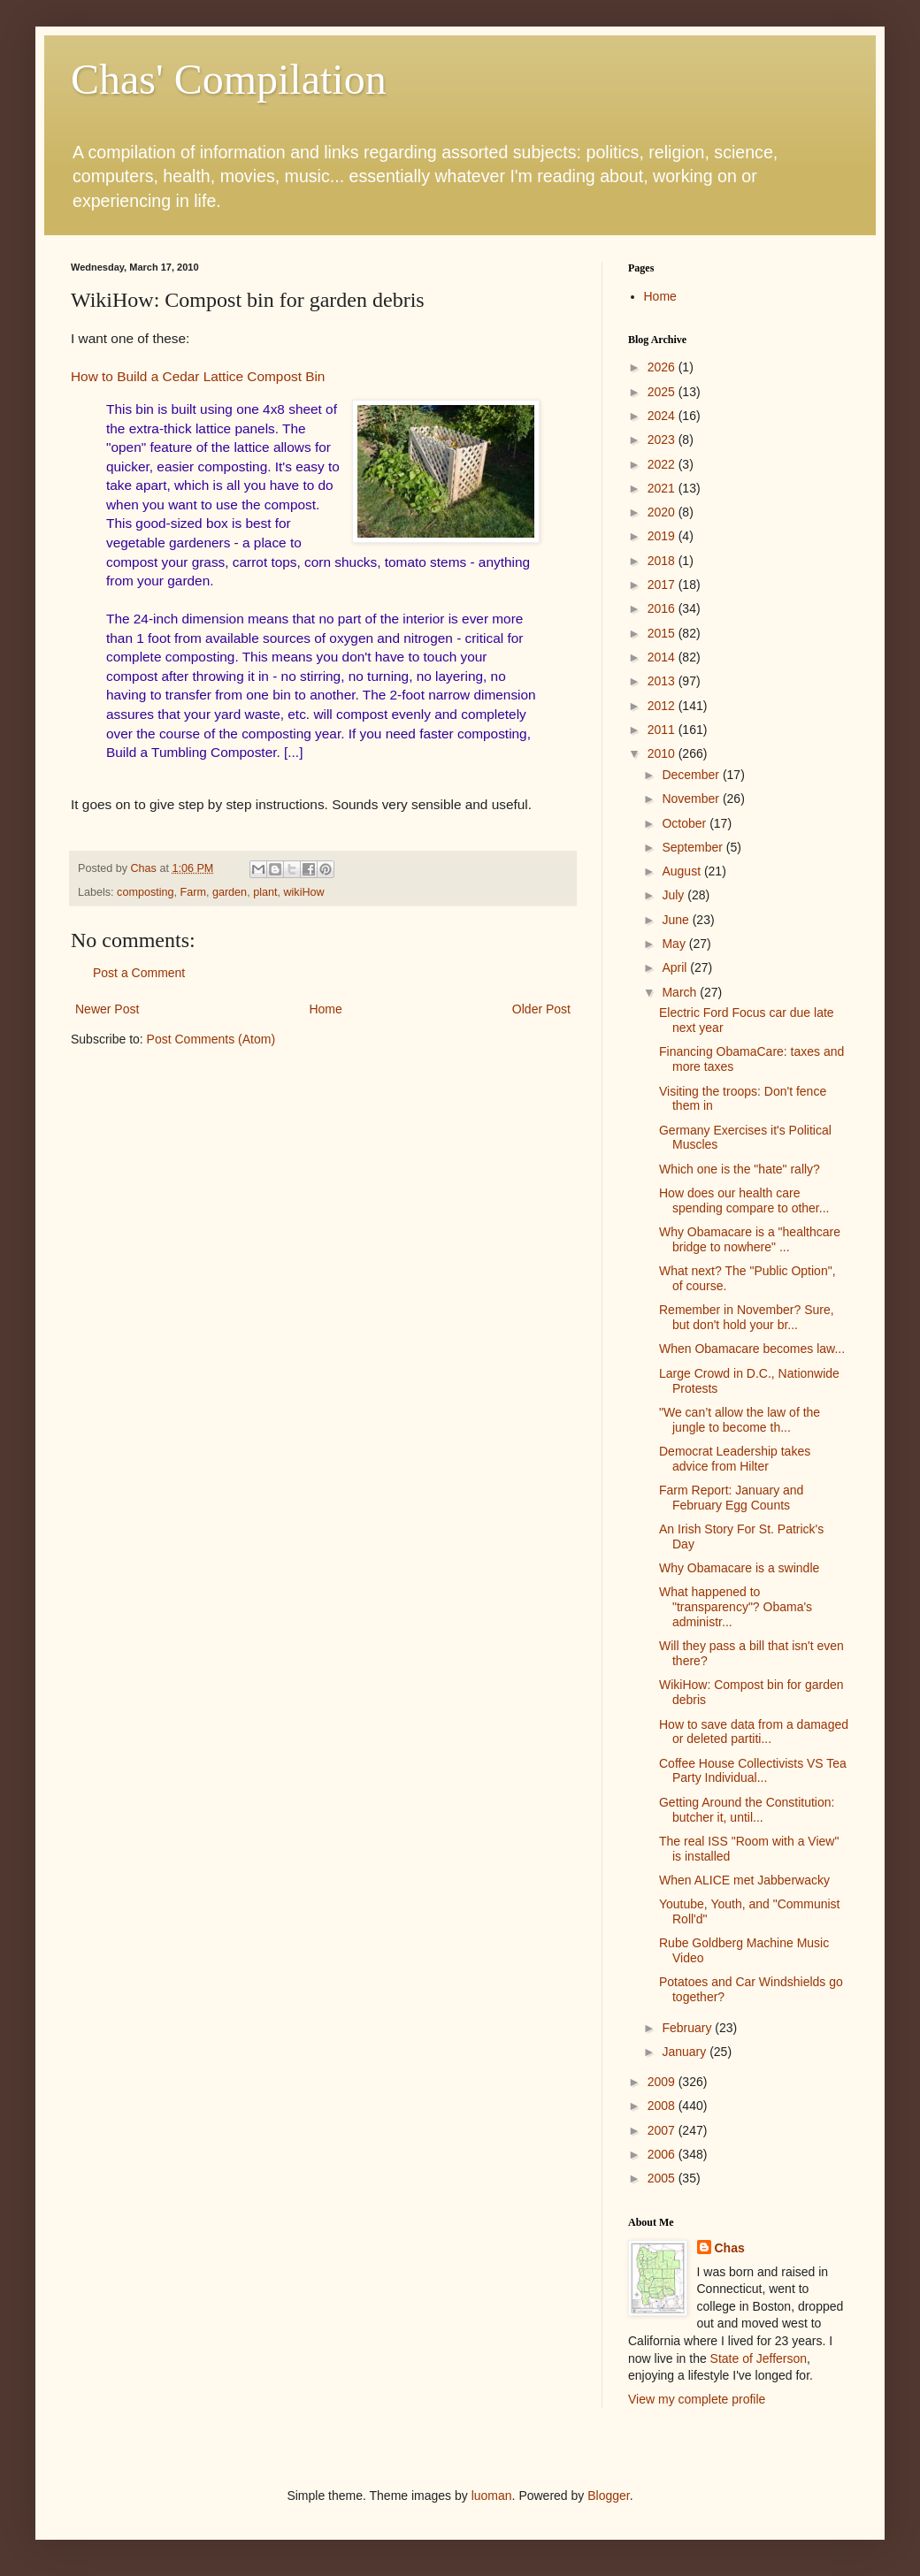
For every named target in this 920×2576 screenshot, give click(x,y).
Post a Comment (139, 973)
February (688, 2028)
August (682, 871)
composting (145, 892)
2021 (663, 488)
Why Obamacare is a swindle (739, 1568)
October (685, 823)
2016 (663, 608)
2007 (663, 2130)
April (676, 967)
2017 (663, 584)
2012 (663, 706)
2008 (663, 2105)
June (677, 920)
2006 (663, 2154)
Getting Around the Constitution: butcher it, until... (746, 1809)
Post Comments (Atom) (211, 1039)
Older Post (541, 1009)
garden (229, 892)
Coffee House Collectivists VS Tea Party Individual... (753, 1770)
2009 (663, 2082)
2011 (663, 729)
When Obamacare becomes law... (752, 1349)
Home (325, 1009)
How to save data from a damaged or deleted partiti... (753, 1732)
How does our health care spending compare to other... (744, 1200)
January (685, 2052)
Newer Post (107, 1009)
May (675, 943)
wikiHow (303, 892)
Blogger (608, 2495)
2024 (663, 416)
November (692, 798)
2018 (663, 561)
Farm (193, 892)
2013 (663, 681)
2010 (663, 753)
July (674, 895)
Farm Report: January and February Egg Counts (731, 1497)
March (681, 992)
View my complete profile (696, 2399)
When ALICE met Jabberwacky (744, 1880)
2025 (663, 392)
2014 (663, 657)
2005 (663, 2178)
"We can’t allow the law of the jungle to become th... (739, 1419)
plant (265, 892)
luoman (492, 2495)
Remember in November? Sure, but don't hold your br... (746, 1317)
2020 (663, 512)
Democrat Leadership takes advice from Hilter (734, 1458)
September (693, 847)
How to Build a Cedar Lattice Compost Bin (198, 376)
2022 (663, 464)
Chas (730, 2248)
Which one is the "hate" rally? (739, 1169)
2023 (663, 439)
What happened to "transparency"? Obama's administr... (735, 1607)
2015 (663, 633)
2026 (663, 367)
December (692, 775)
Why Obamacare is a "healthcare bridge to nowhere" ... (749, 1239)
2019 (663, 536)
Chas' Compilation (229, 79)
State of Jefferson (758, 2358)
